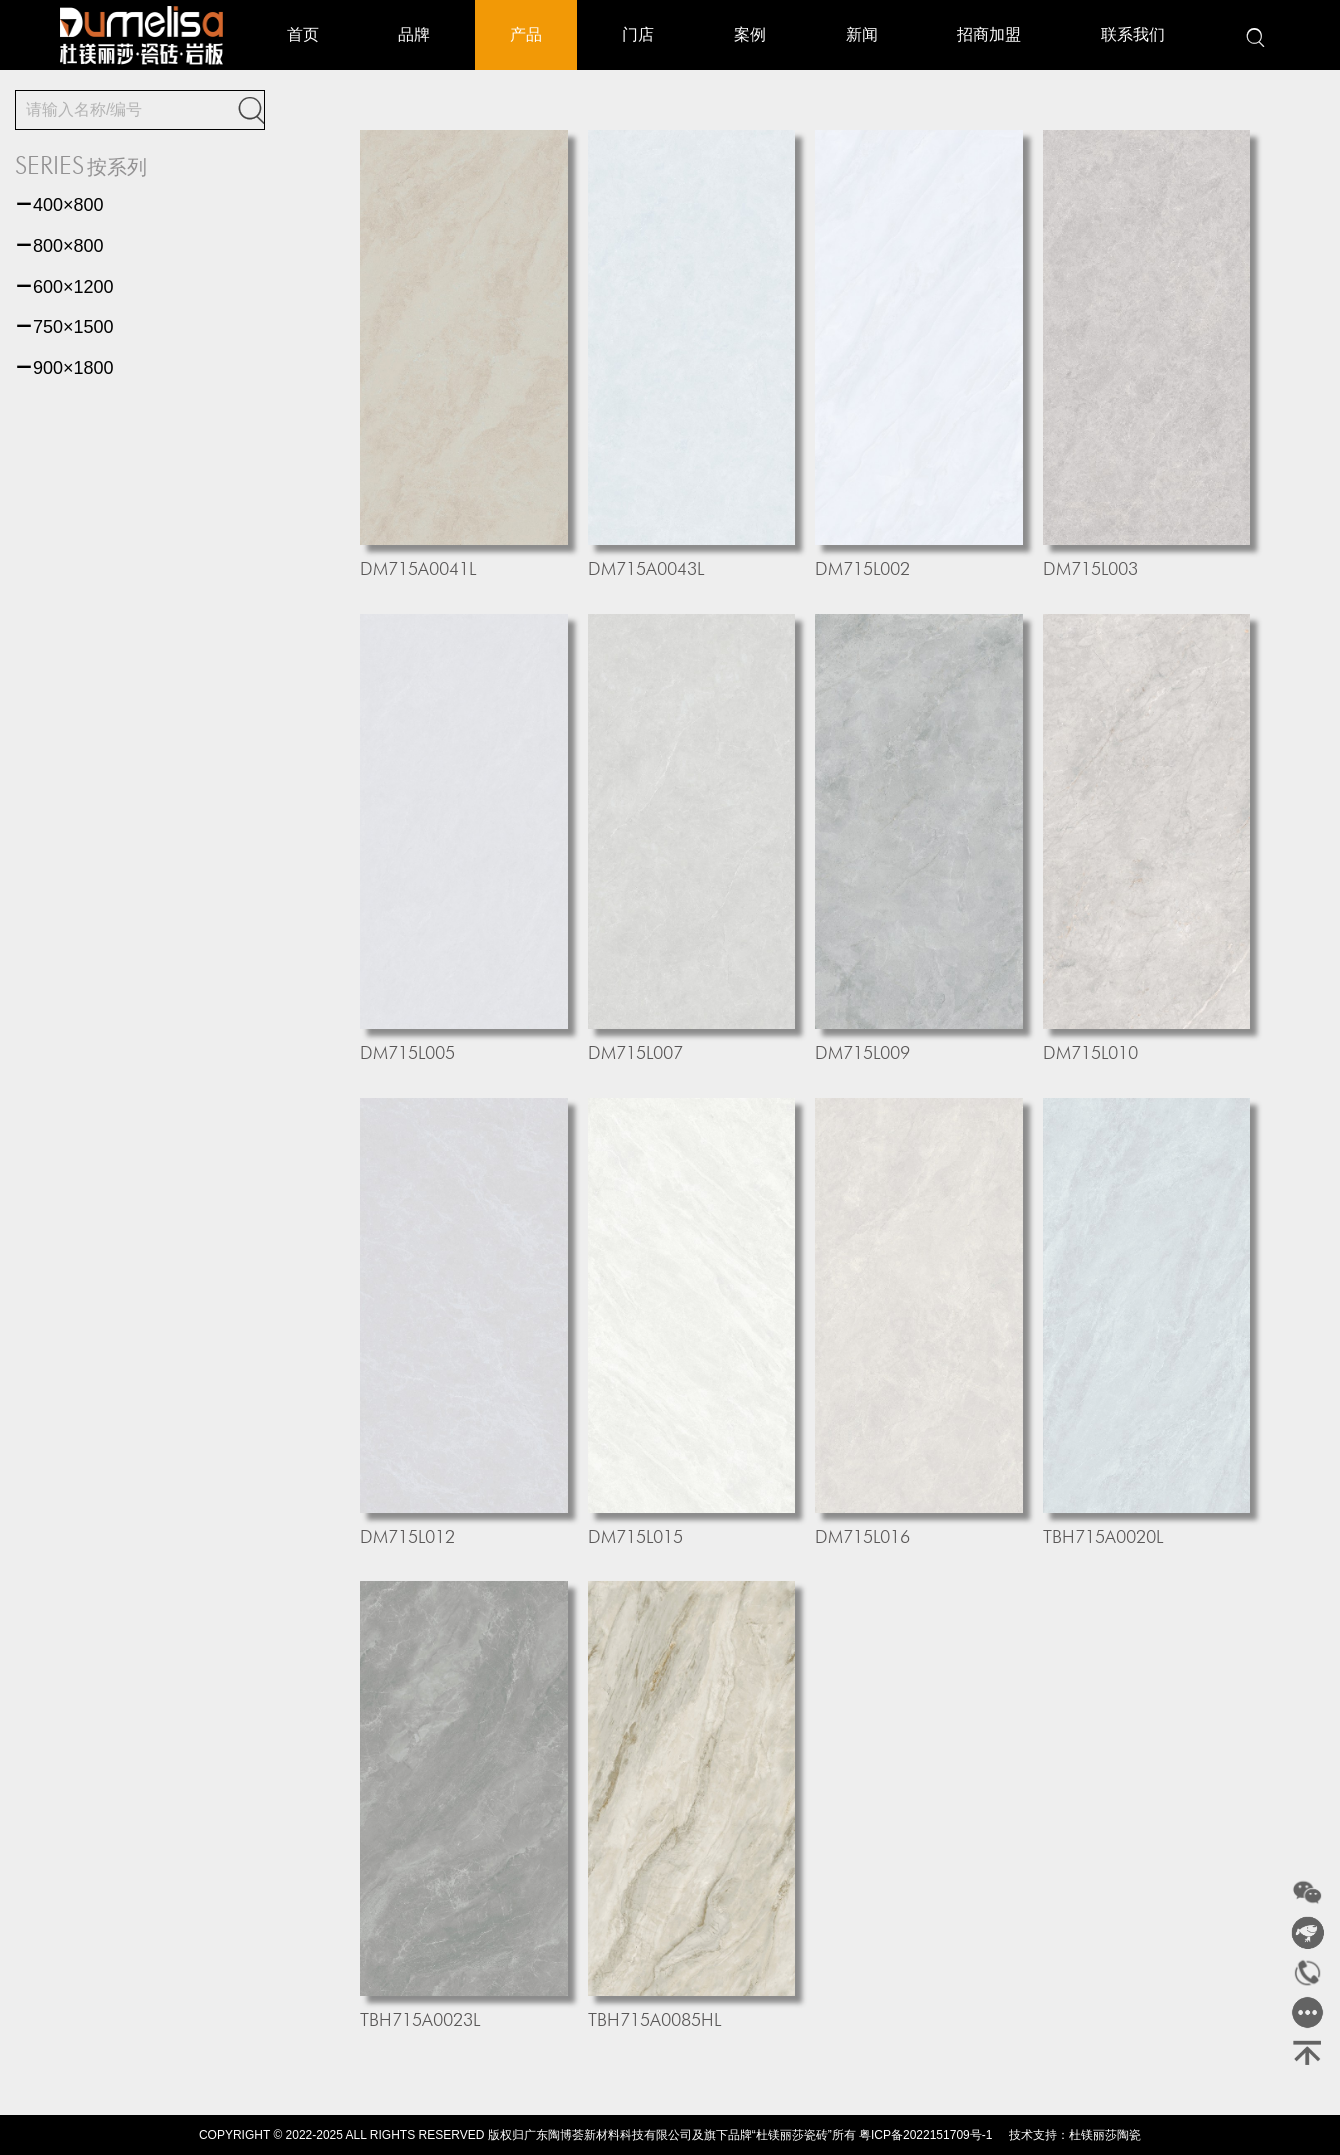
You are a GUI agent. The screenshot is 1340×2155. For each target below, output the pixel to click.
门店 (638, 34)
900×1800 (64, 368)
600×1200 (64, 287)
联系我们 (1133, 34)
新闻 (862, 34)
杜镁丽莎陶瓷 (1105, 2135)
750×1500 (64, 327)
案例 (750, 34)
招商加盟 (989, 34)
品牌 (414, 34)
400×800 (59, 205)
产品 (526, 34)
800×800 (59, 246)
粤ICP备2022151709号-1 (925, 2135)
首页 (303, 34)
